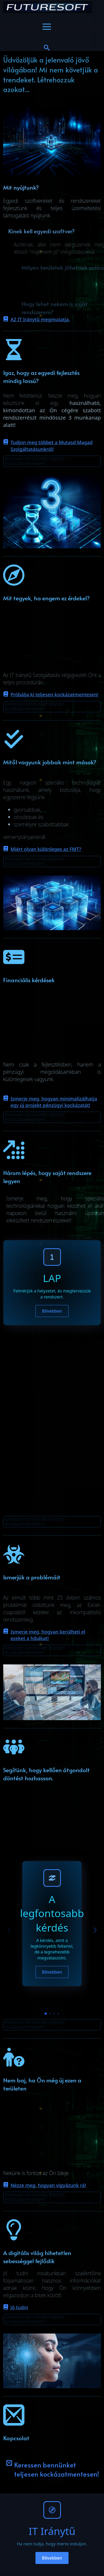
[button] (95, 1930)
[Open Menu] (47, 26)
